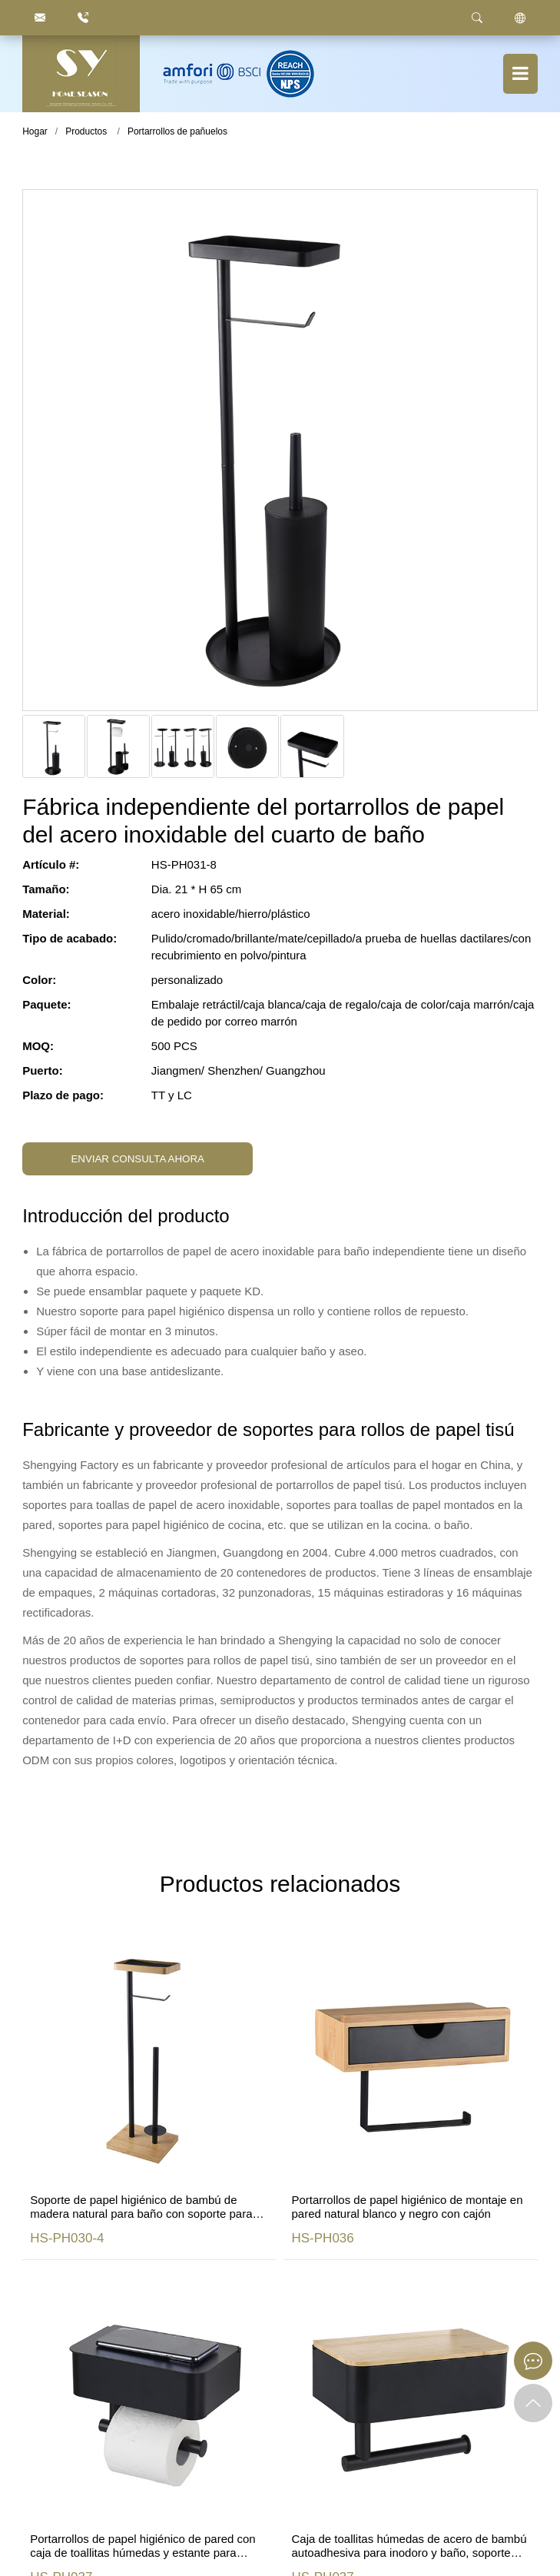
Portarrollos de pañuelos (177, 131)
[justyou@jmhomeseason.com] (40, 17)
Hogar (35, 131)
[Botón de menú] (520, 74)
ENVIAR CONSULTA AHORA (137, 1159)
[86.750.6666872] (83, 17)
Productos (86, 131)
